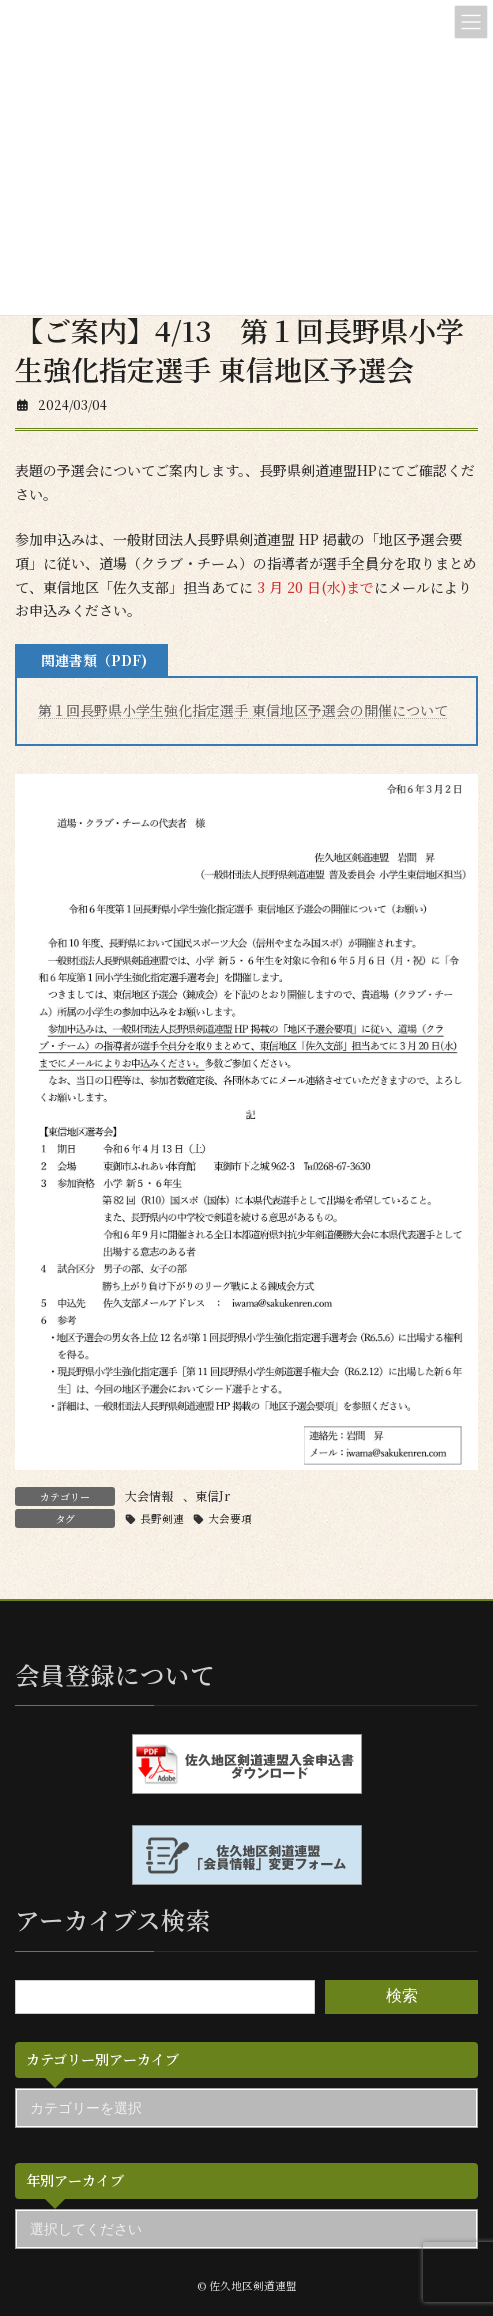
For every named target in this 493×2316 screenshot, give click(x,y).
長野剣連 (162, 1518)
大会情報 (149, 1495)
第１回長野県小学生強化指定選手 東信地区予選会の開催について (243, 710)
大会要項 (230, 1518)
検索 (402, 1996)
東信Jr (212, 1495)
